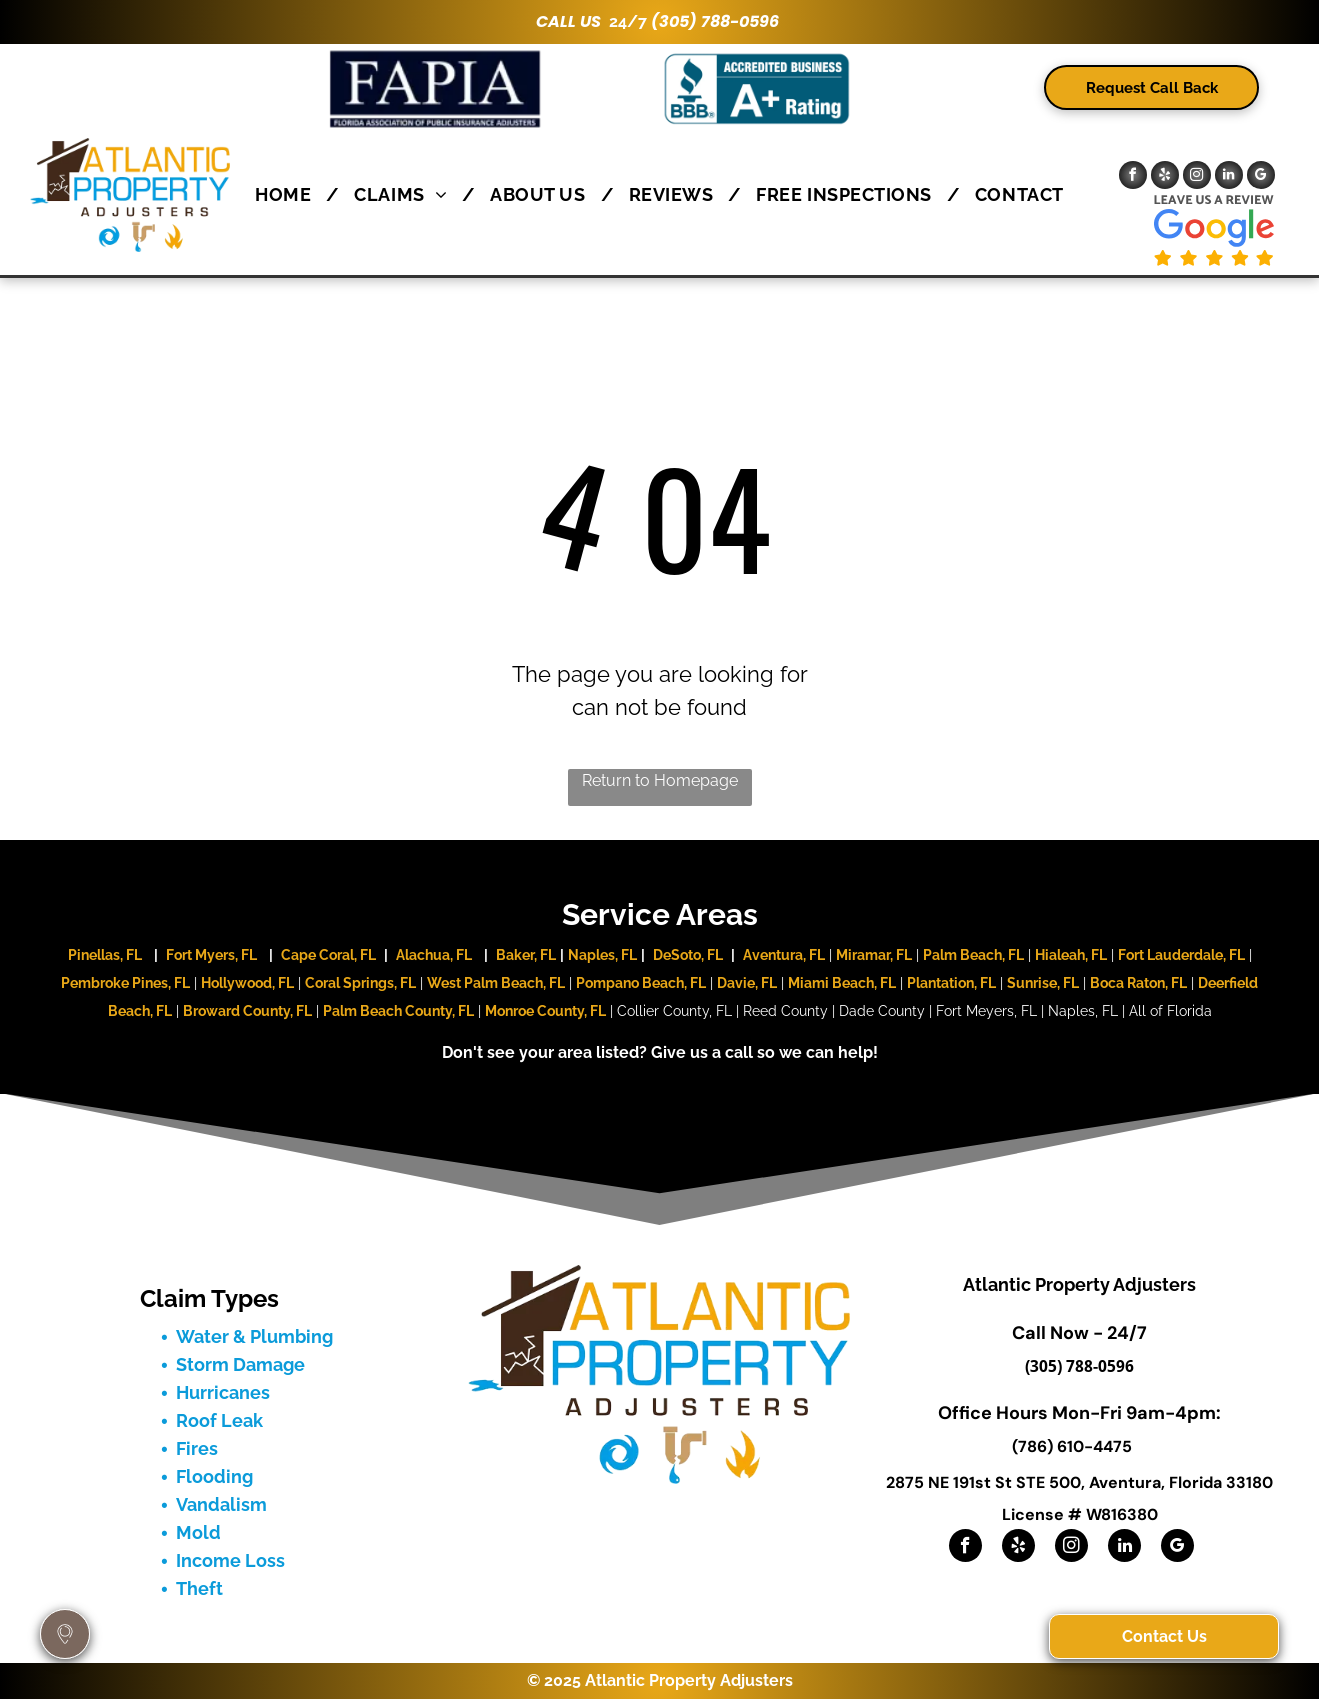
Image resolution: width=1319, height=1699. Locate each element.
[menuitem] (289, 195)
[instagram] (1197, 177)
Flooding (214, 1476)
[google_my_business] (1261, 177)
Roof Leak (219, 1420)
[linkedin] (1229, 177)
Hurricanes (223, 1392)
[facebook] (1133, 177)
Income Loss (230, 1560)
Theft (199, 1588)
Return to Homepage (660, 780)
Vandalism (221, 1504)
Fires (197, 1448)
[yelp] (1165, 177)
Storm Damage (240, 1364)
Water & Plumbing (254, 1336)
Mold (198, 1532)
